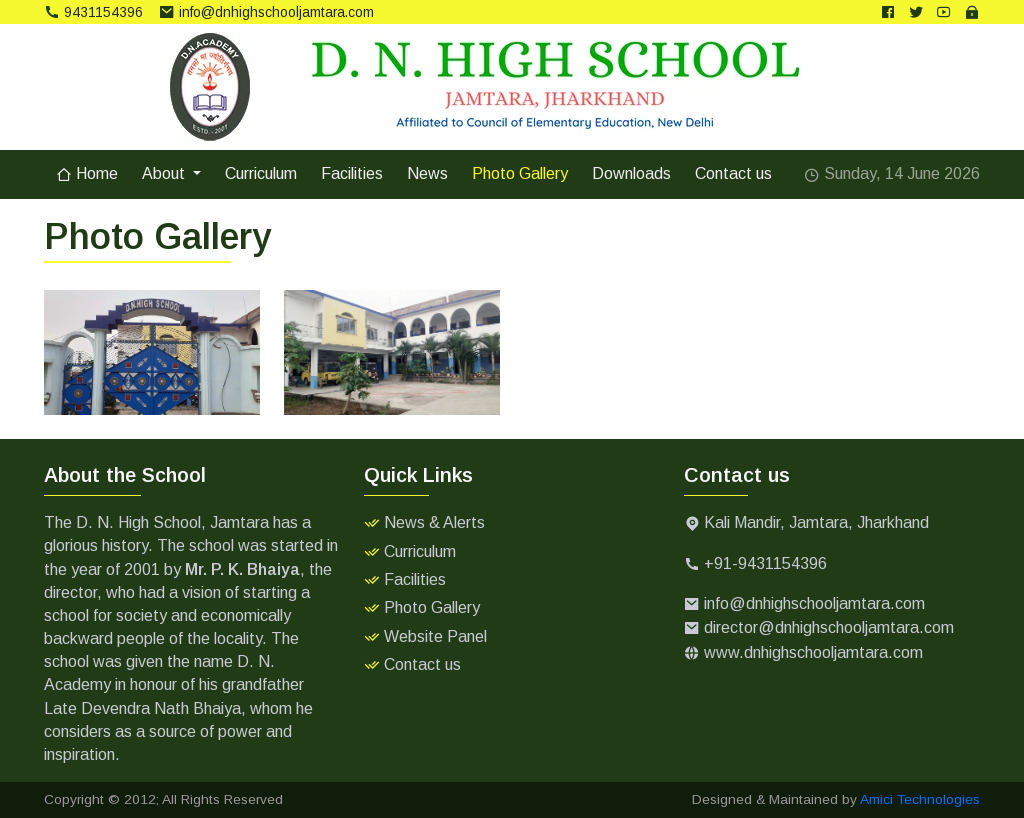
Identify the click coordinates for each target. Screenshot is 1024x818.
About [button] (165, 173)
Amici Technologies (920, 799)
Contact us (733, 173)
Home (87, 173)
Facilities (352, 173)
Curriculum (261, 173)
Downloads (631, 173)
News (427, 173)
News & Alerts (434, 522)
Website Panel (435, 636)
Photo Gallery (520, 173)
